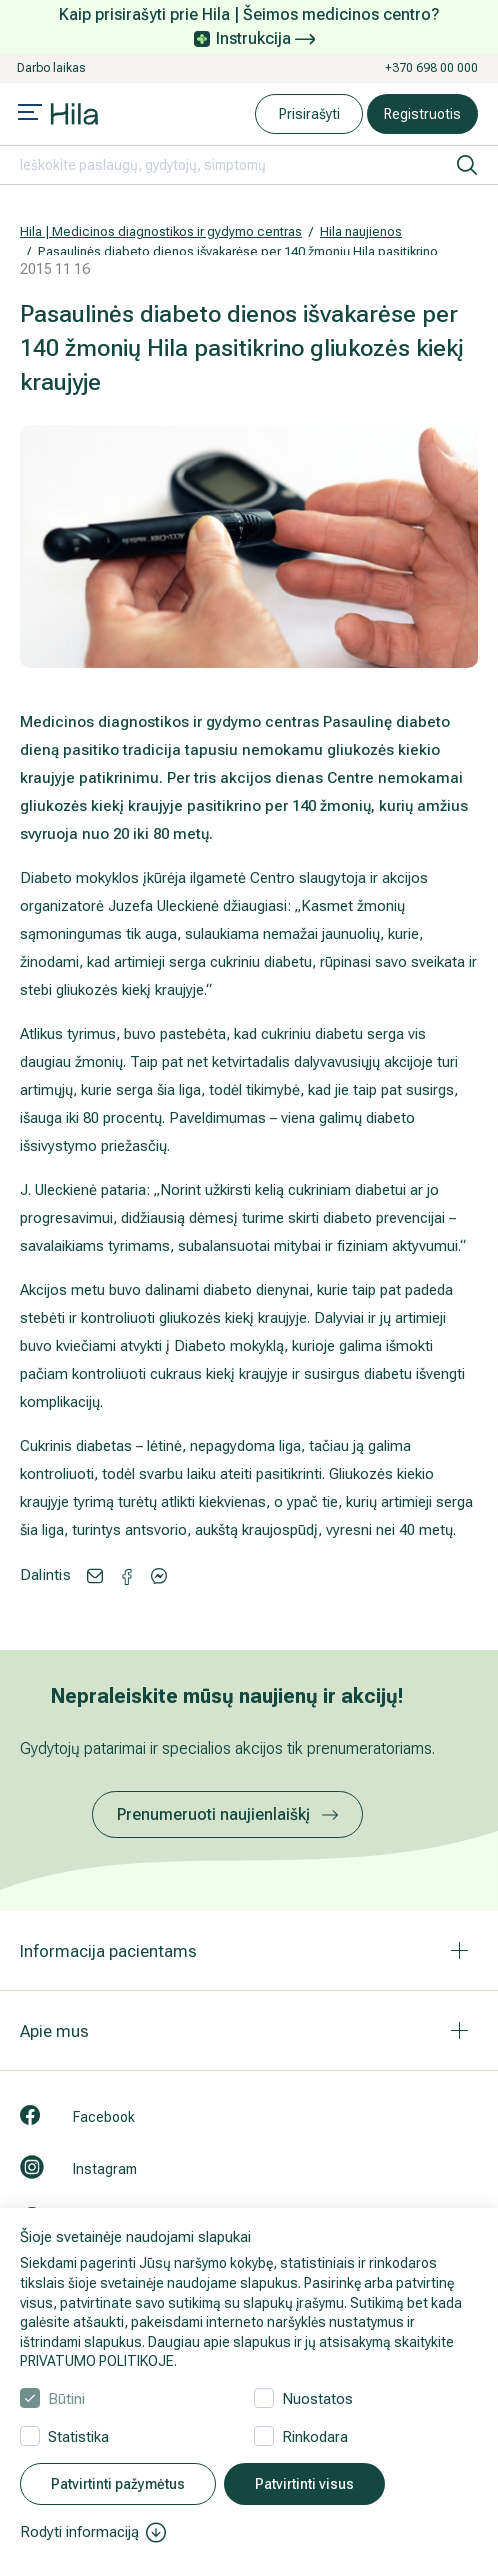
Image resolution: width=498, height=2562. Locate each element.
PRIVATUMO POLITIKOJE (97, 2361)
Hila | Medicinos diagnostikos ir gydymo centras (161, 231)
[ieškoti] (467, 165)
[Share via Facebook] (159, 1574)
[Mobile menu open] (30, 114)
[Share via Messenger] (127, 1575)
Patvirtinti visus (304, 2484)
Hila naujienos (361, 231)
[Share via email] (95, 1574)
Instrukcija (265, 38)
